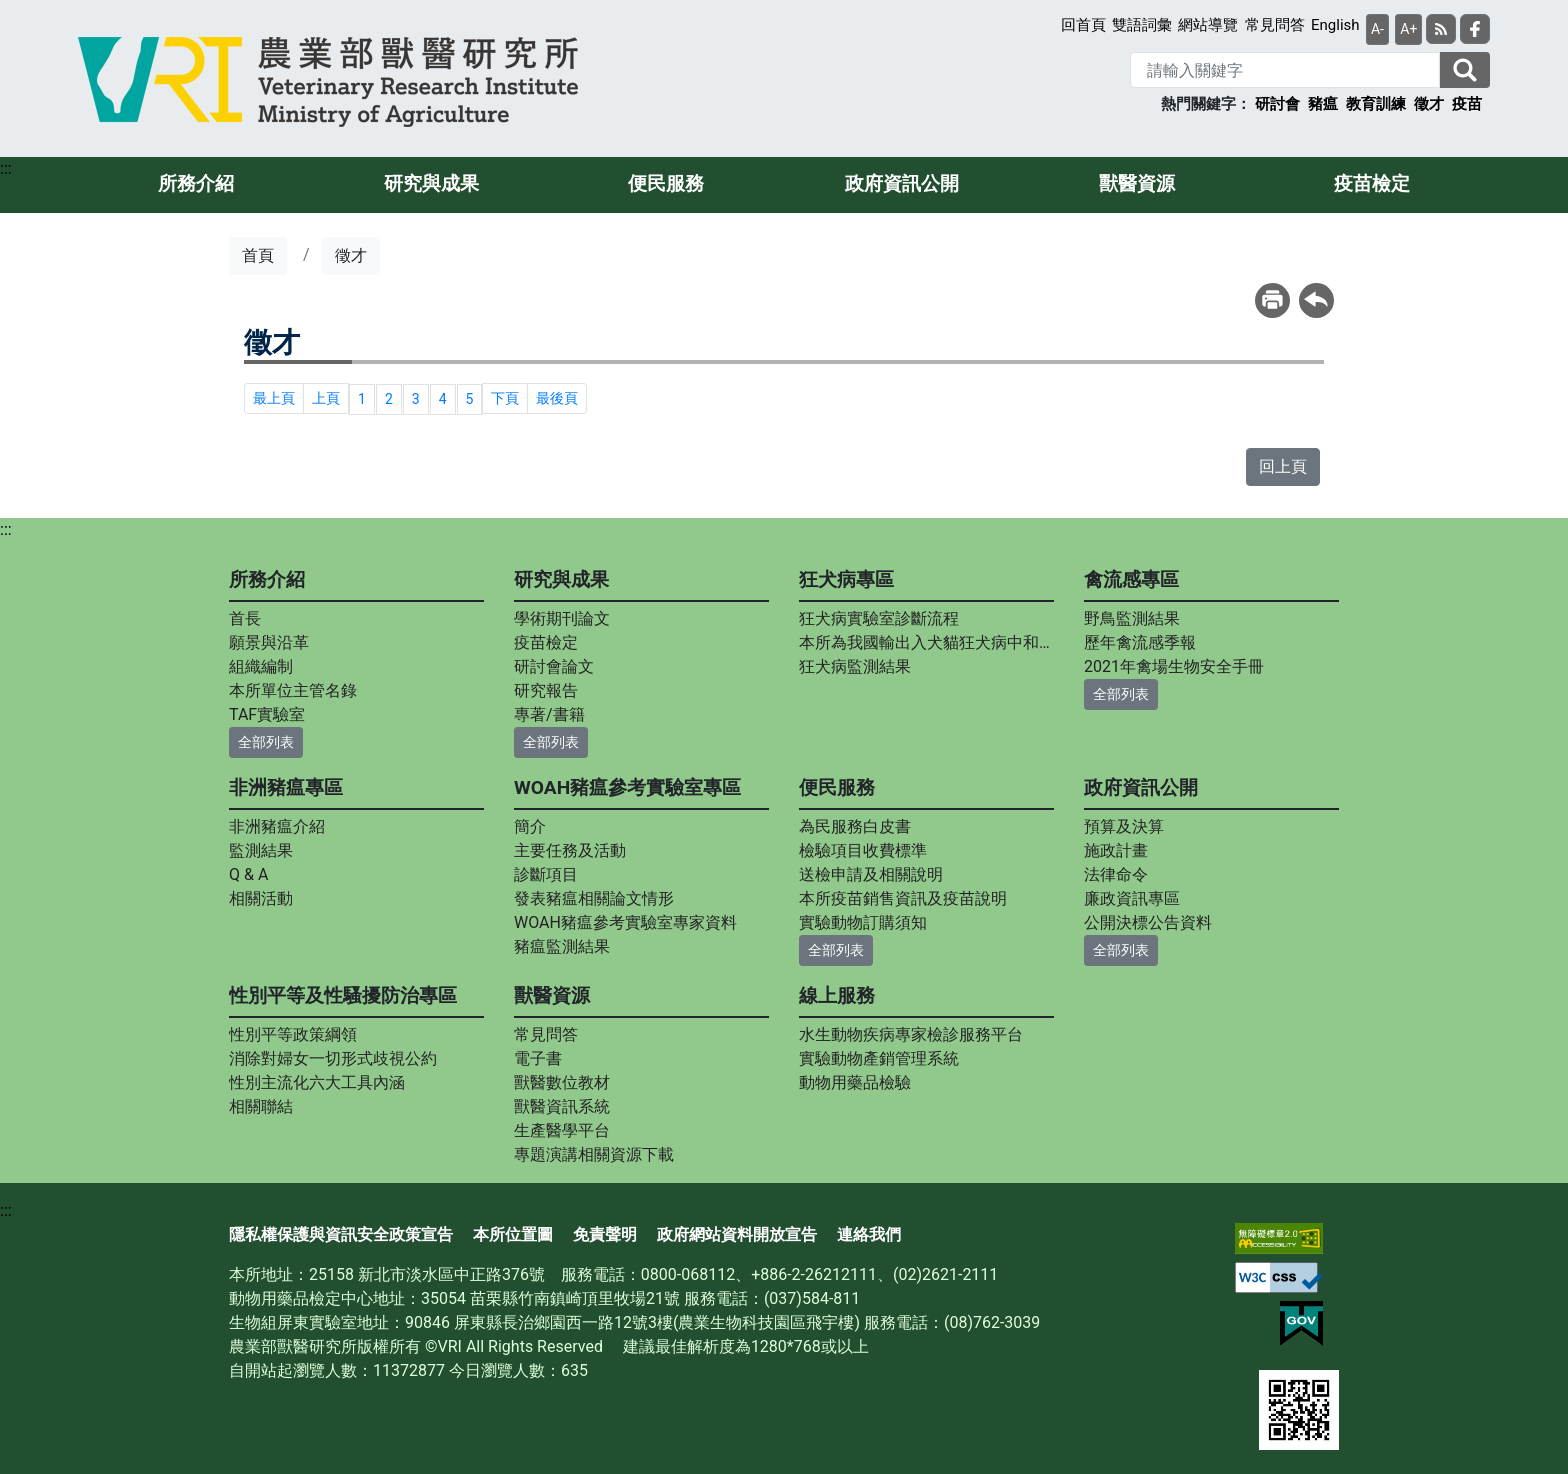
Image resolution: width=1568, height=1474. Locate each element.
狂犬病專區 (846, 579)
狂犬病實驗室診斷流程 (879, 618)
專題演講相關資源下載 (594, 1154)
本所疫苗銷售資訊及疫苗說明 (903, 898)
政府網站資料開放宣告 (737, 1234)
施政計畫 (1116, 850)
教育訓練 (1376, 104)
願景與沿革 (269, 642)
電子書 (538, 1058)
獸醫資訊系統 (562, 1106)
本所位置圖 (513, 1234)
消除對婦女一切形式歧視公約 (333, 1058)
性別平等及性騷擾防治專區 (343, 995)
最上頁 (274, 398)
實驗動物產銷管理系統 (879, 1058)
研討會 (1277, 104)
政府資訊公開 (902, 183)
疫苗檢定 (1372, 183)
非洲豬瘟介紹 (277, 826)
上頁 (326, 398)
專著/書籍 (549, 714)
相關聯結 (261, 1106)
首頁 (258, 255)
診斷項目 (546, 874)
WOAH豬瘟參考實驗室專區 (627, 787)
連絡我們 (869, 1234)
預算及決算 (1124, 826)
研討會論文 (554, 666)
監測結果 (261, 850)
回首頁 (1083, 25)
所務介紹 (196, 183)
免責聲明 (605, 1234)
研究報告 (546, 690)
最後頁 (557, 398)
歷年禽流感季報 (1140, 642)
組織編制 (261, 666)
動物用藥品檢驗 (855, 1082)
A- (1377, 29)
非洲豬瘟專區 (286, 787)
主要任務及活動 (570, 850)
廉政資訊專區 (1132, 898)
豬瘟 (1323, 104)
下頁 (505, 398)
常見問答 (1275, 25)
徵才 (1429, 104)
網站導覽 (1208, 25)
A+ (1408, 29)
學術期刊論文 (562, 618)
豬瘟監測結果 (562, 946)
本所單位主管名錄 (293, 690)
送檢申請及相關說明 (871, 874)
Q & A (248, 874)
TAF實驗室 (267, 714)
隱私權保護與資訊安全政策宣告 (341, 1234)
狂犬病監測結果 (855, 666)
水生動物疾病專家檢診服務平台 (911, 1034)
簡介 (530, 826)
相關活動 (261, 898)
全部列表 (266, 742)
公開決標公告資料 (1148, 922)
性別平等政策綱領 (293, 1034)
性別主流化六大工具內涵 (317, 1082)
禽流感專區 (1131, 579)
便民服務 (666, 183)
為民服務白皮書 (855, 826)
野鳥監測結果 (1132, 618)
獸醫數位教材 (562, 1082)
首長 (245, 618)
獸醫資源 (1137, 183)
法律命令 (1116, 874)
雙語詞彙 (1142, 25)
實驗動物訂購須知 (863, 922)
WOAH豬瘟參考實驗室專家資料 (625, 922)
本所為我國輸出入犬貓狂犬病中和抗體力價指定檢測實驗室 (926, 642)
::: (6, 168)
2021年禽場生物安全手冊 (1174, 666)
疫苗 (1467, 104)
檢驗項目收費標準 (863, 850)
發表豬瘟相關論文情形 (594, 898)
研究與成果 (431, 183)
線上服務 (837, 995)
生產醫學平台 (562, 1130)
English (1335, 25)
